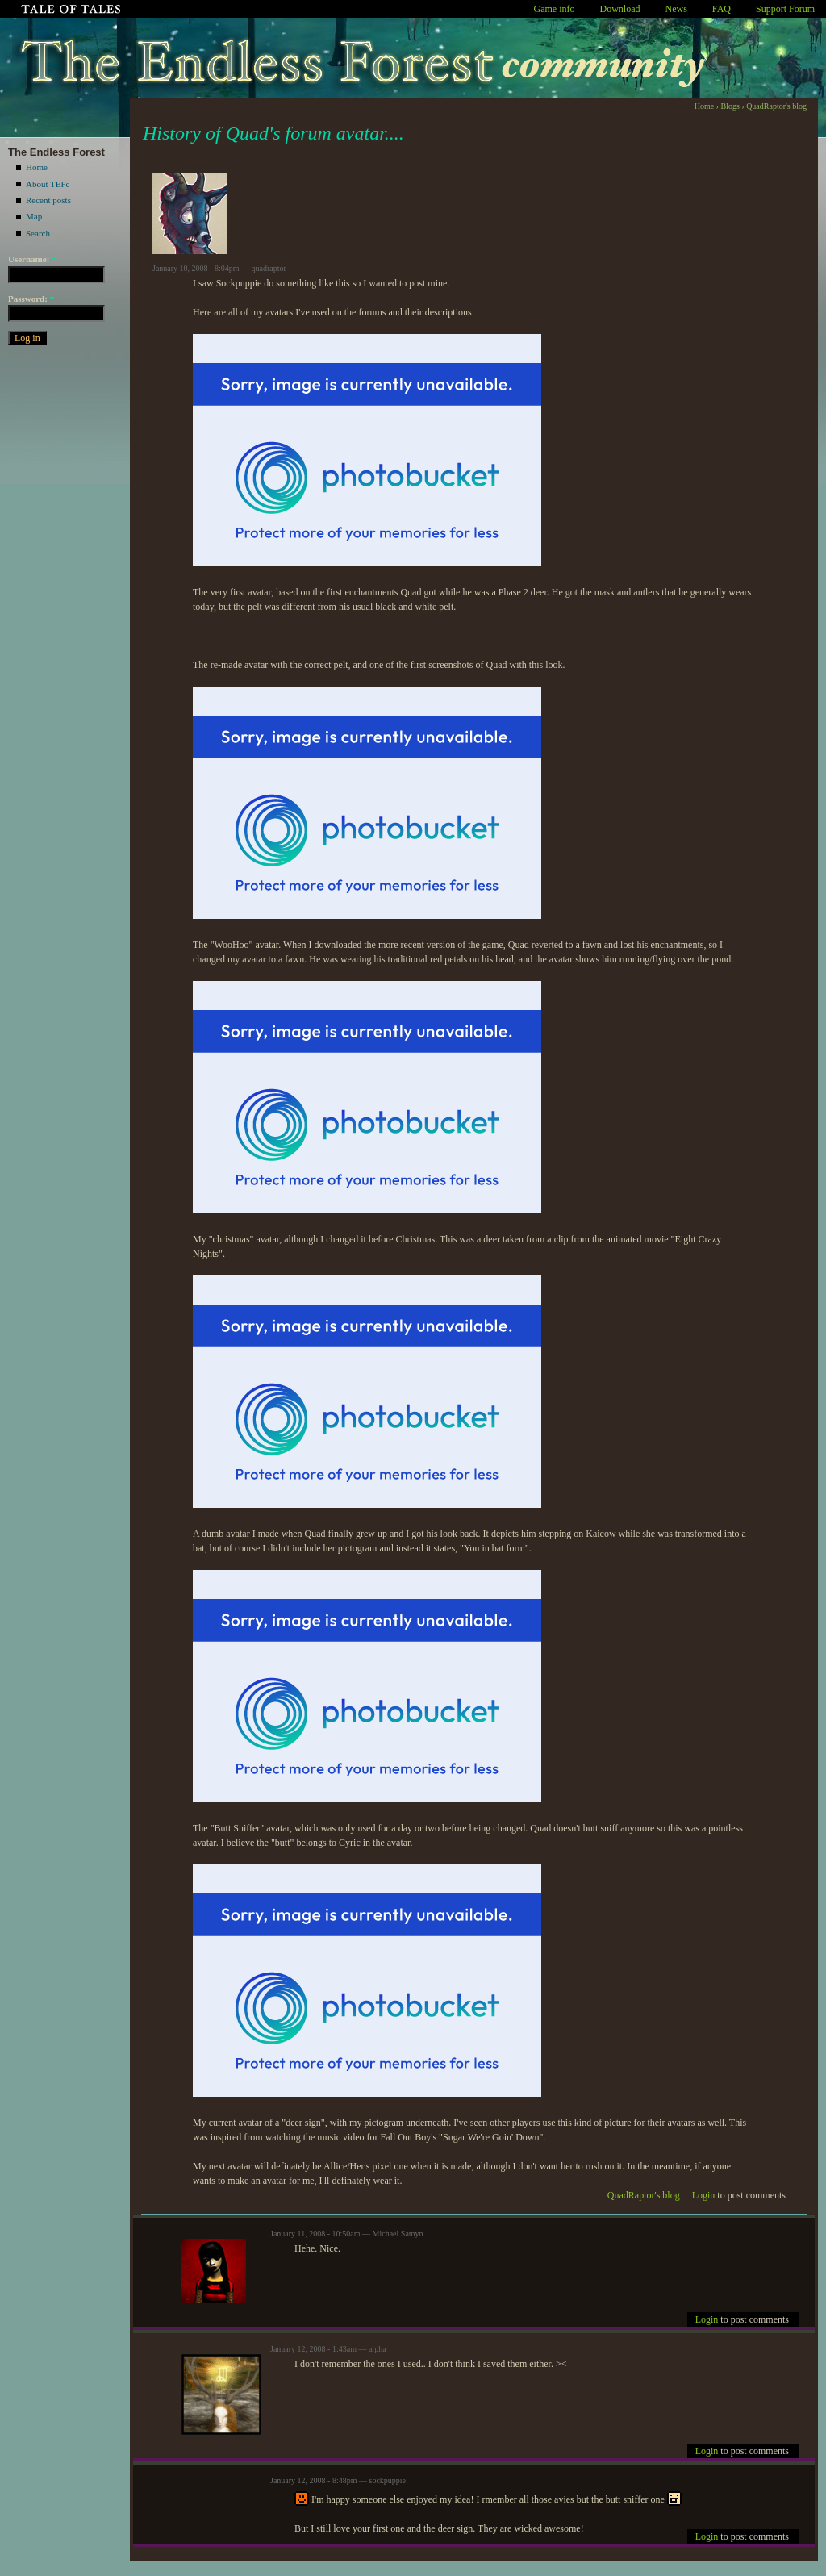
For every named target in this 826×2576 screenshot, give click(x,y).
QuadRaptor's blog (776, 106)
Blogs (729, 106)
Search (38, 233)
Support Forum (785, 9)
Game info (554, 9)
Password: (31, 298)
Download (620, 9)
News (676, 9)
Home (37, 167)
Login (703, 2195)
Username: (32, 259)
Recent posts (48, 200)
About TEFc (48, 184)
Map (34, 216)
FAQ (721, 9)
